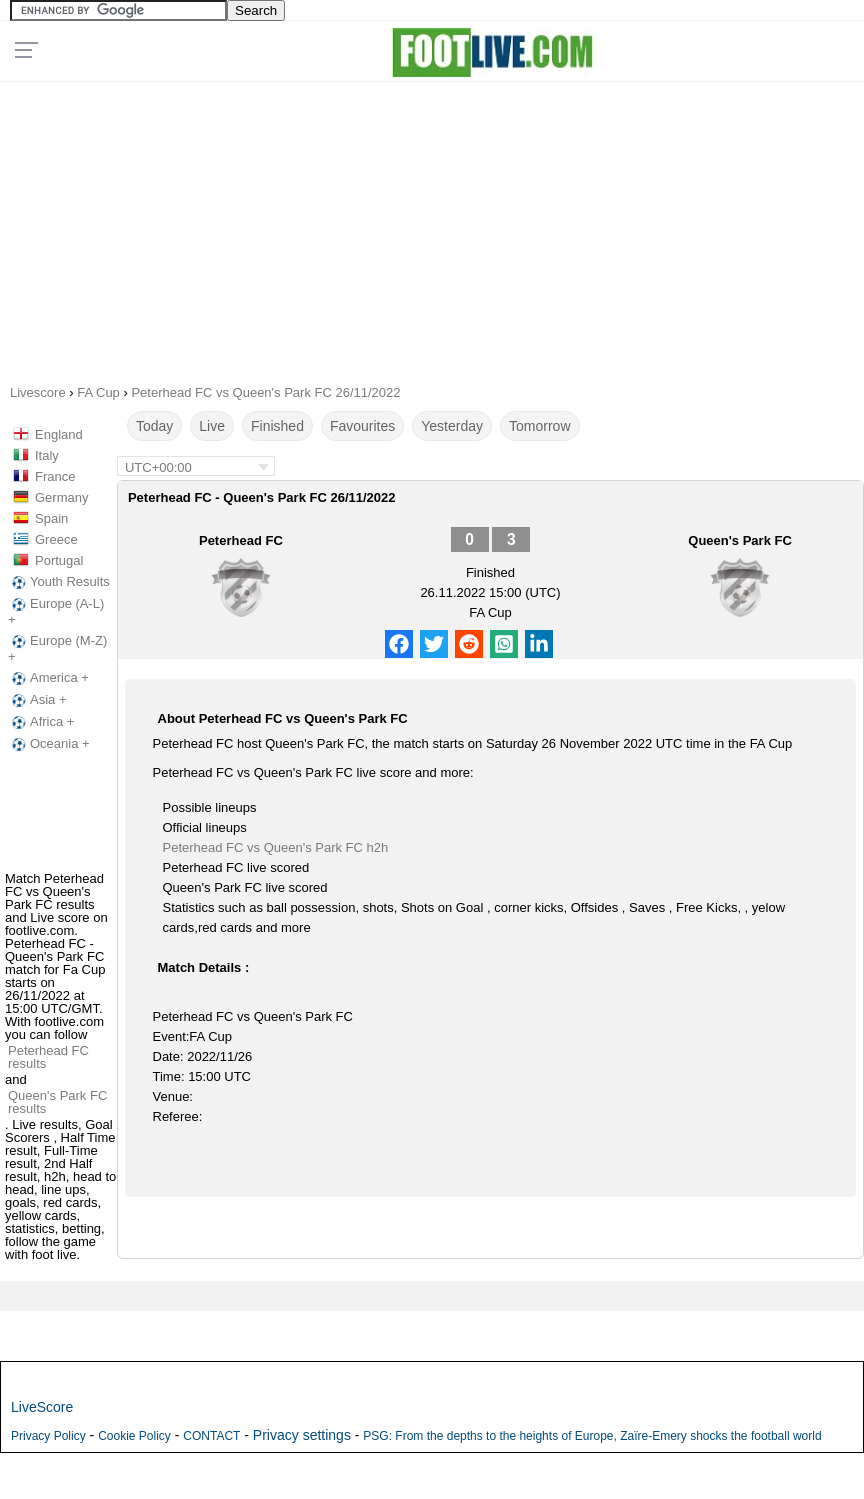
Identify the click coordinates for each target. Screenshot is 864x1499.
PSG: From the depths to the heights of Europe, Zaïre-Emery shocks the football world (592, 1436)
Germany (61, 497)
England (59, 434)
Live (212, 426)
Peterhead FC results (48, 1057)
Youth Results (59, 582)
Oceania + (49, 744)
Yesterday (452, 426)
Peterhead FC (241, 540)
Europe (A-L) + (56, 611)
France (55, 476)
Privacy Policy (48, 1436)
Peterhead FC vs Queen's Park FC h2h (276, 847)
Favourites (362, 426)
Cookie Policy (134, 1436)
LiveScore (42, 1407)
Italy (47, 455)
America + (48, 678)
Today (154, 426)
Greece (56, 539)
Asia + (37, 700)
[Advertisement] (432, 226)
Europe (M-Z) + (57, 648)
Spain (51, 518)
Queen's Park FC (740, 540)
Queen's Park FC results (57, 1102)
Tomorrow (539, 426)
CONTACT (211, 1436)
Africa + (41, 722)
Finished (277, 426)
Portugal (59, 560)
